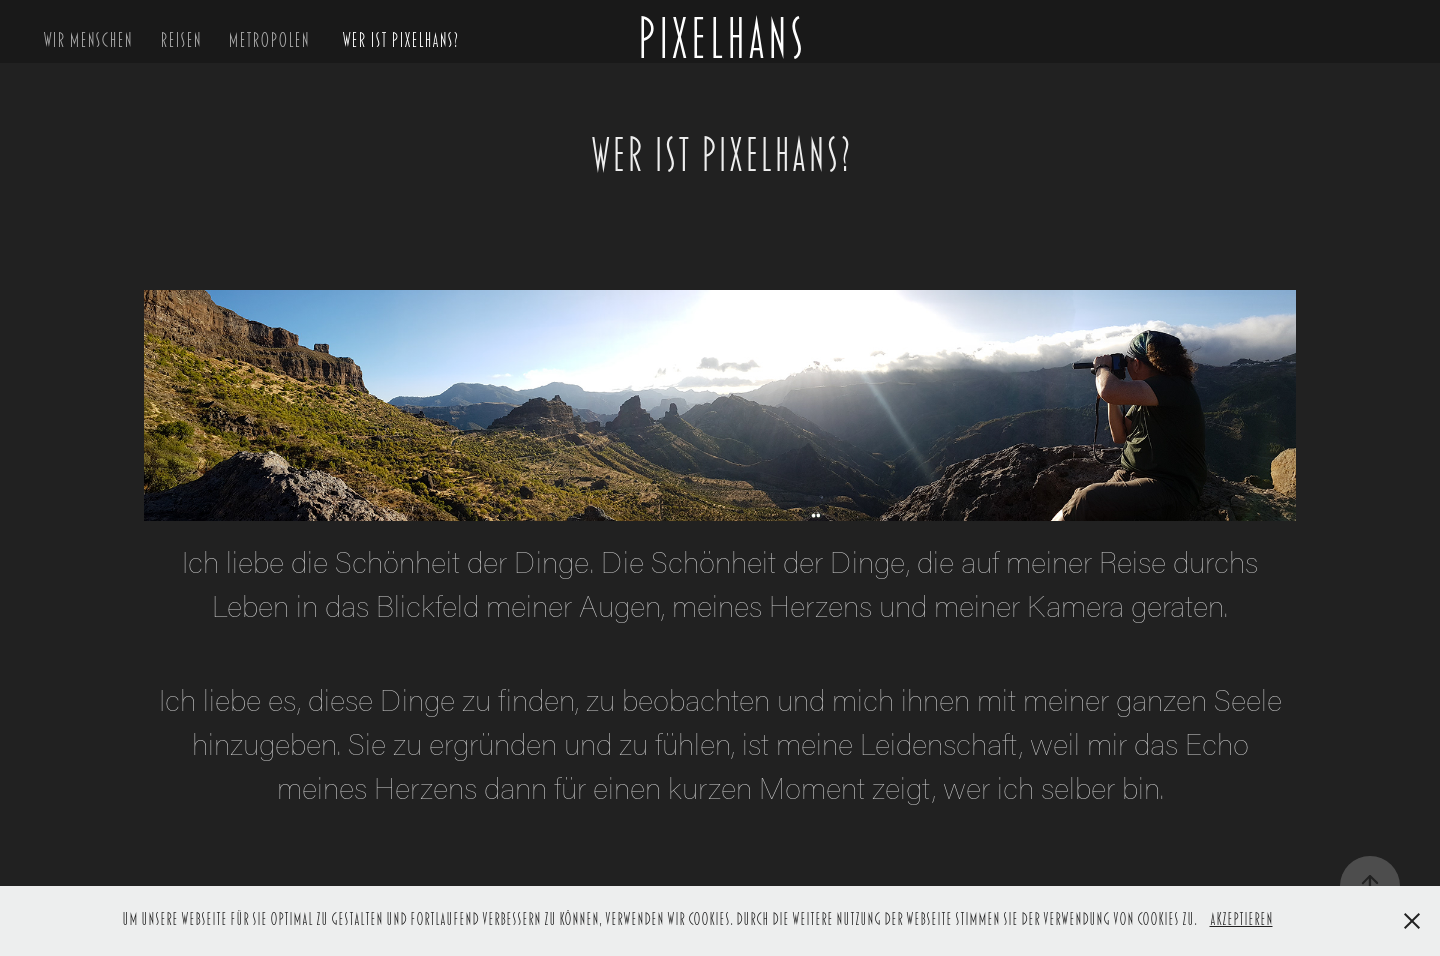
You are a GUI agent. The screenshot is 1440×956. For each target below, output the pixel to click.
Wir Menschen (87, 40)
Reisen (180, 40)
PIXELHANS (720, 40)
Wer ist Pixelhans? (400, 40)
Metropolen (268, 40)
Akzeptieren (1241, 920)
